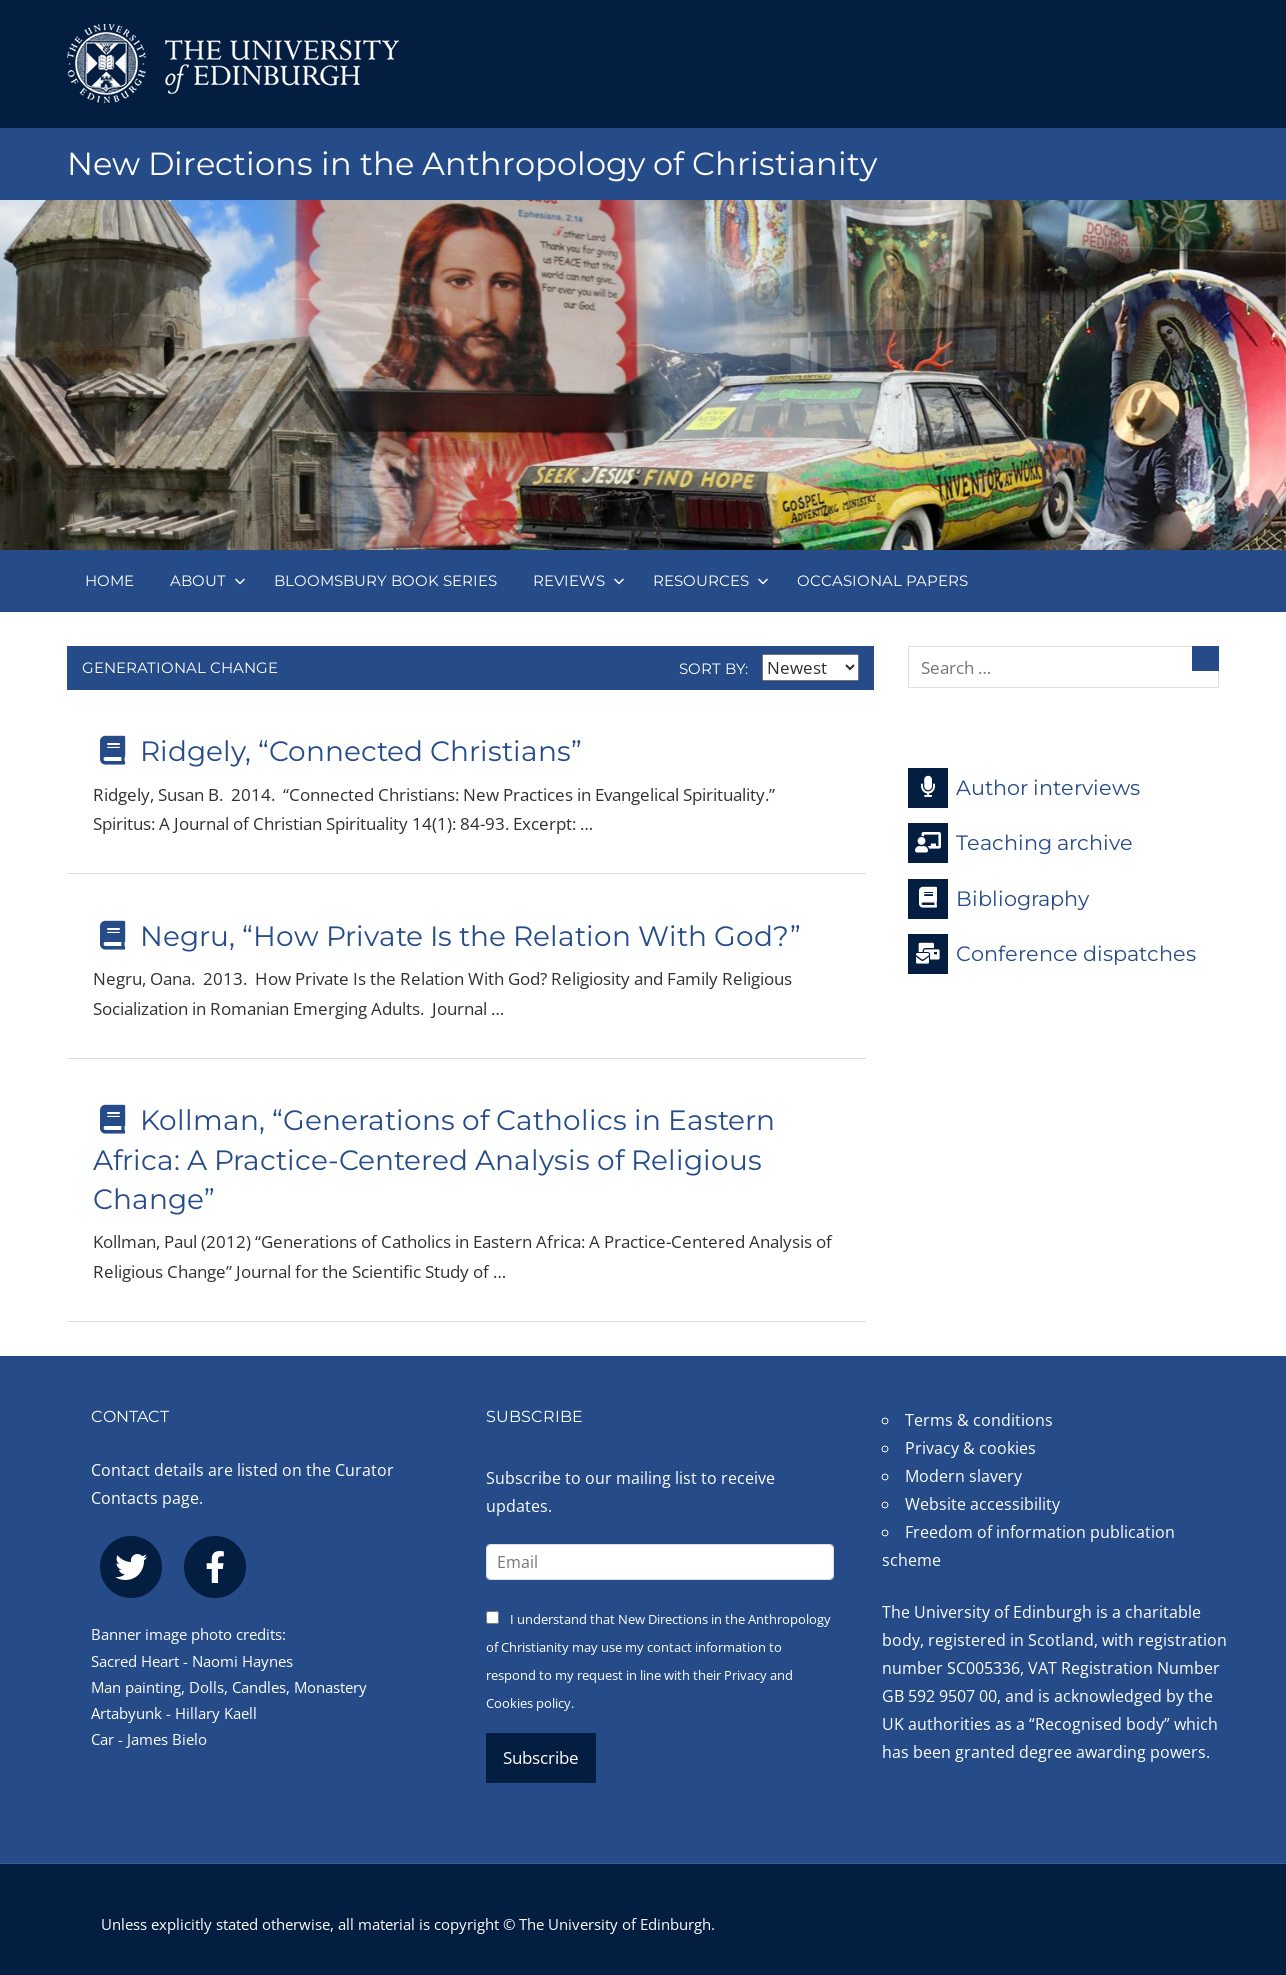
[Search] (1205, 658)
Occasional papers (882, 580)
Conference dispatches (1052, 954)
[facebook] (215, 1567)
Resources (711, 580)
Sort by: (769, 668)
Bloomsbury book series (385, 580)
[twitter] (131, 1567)
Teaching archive (1020, 843)
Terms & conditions (979, 1420)
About (208, 580)
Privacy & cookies (970, 1448)
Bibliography (998, 899)
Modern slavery (963, 1476)
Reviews (579, 580)
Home (109, 580)
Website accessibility (982, 1504)
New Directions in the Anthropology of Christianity (472, 163)
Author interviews (1024, 788)
